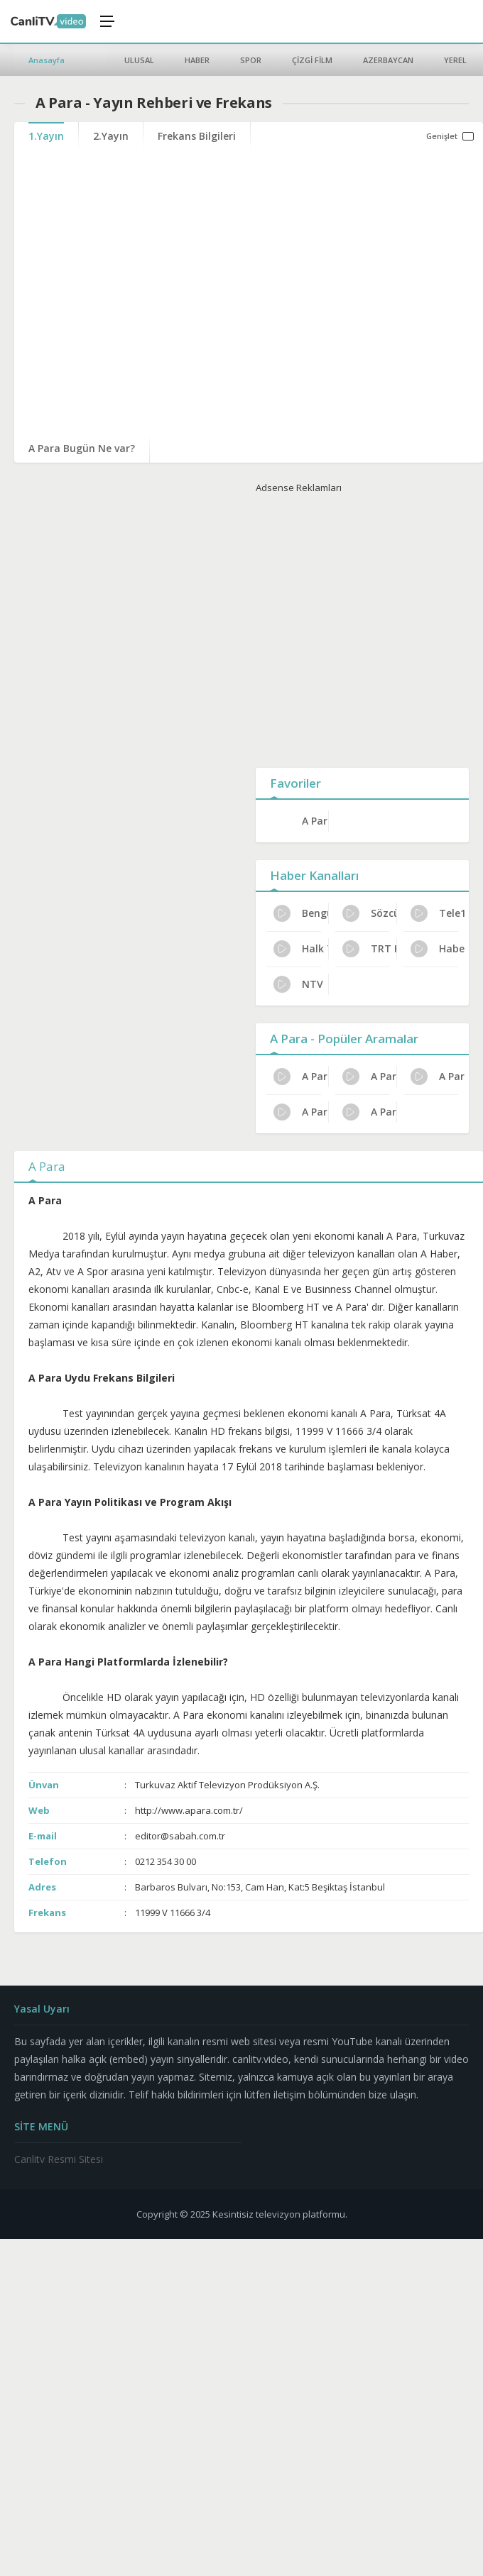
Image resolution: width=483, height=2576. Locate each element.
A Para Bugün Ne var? (81, 448)
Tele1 (438, 913)
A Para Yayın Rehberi (369, 1076)
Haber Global (438, 948)
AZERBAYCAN (388, 60)
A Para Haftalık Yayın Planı (438, 1076)
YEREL (455, 60)
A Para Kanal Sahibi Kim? (369, 1112)
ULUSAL (139, 60)
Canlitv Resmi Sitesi (58, 2159)
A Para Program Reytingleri (300, 1112)
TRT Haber (369, 948)
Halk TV (300, 948)
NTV (298, 984)
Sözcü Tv (369, 913)
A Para (315, 820)
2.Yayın (111, 136)
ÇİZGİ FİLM (312, 60)
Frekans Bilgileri (197, 136)
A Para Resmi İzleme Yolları (300, 1076)
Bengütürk (300, 913)
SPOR (250, 60)
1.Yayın (46, 136)
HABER (197, 60)
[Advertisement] (350, 628)
